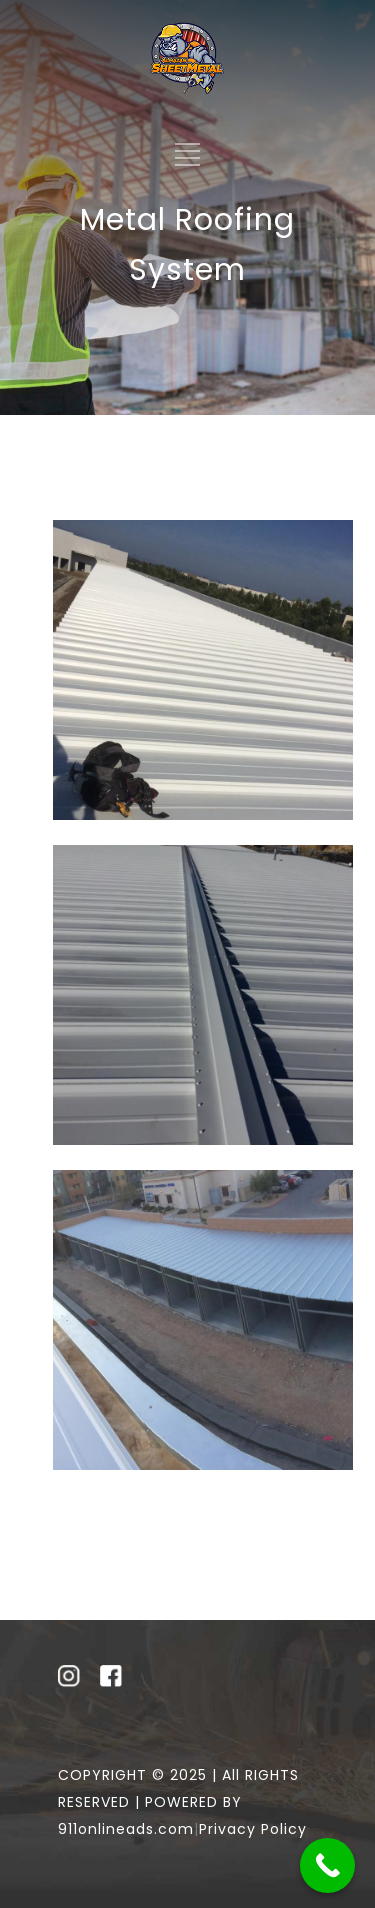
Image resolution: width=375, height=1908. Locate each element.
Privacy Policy (253, 1829)
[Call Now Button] (327, 1865)
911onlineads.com (126, 1829)
